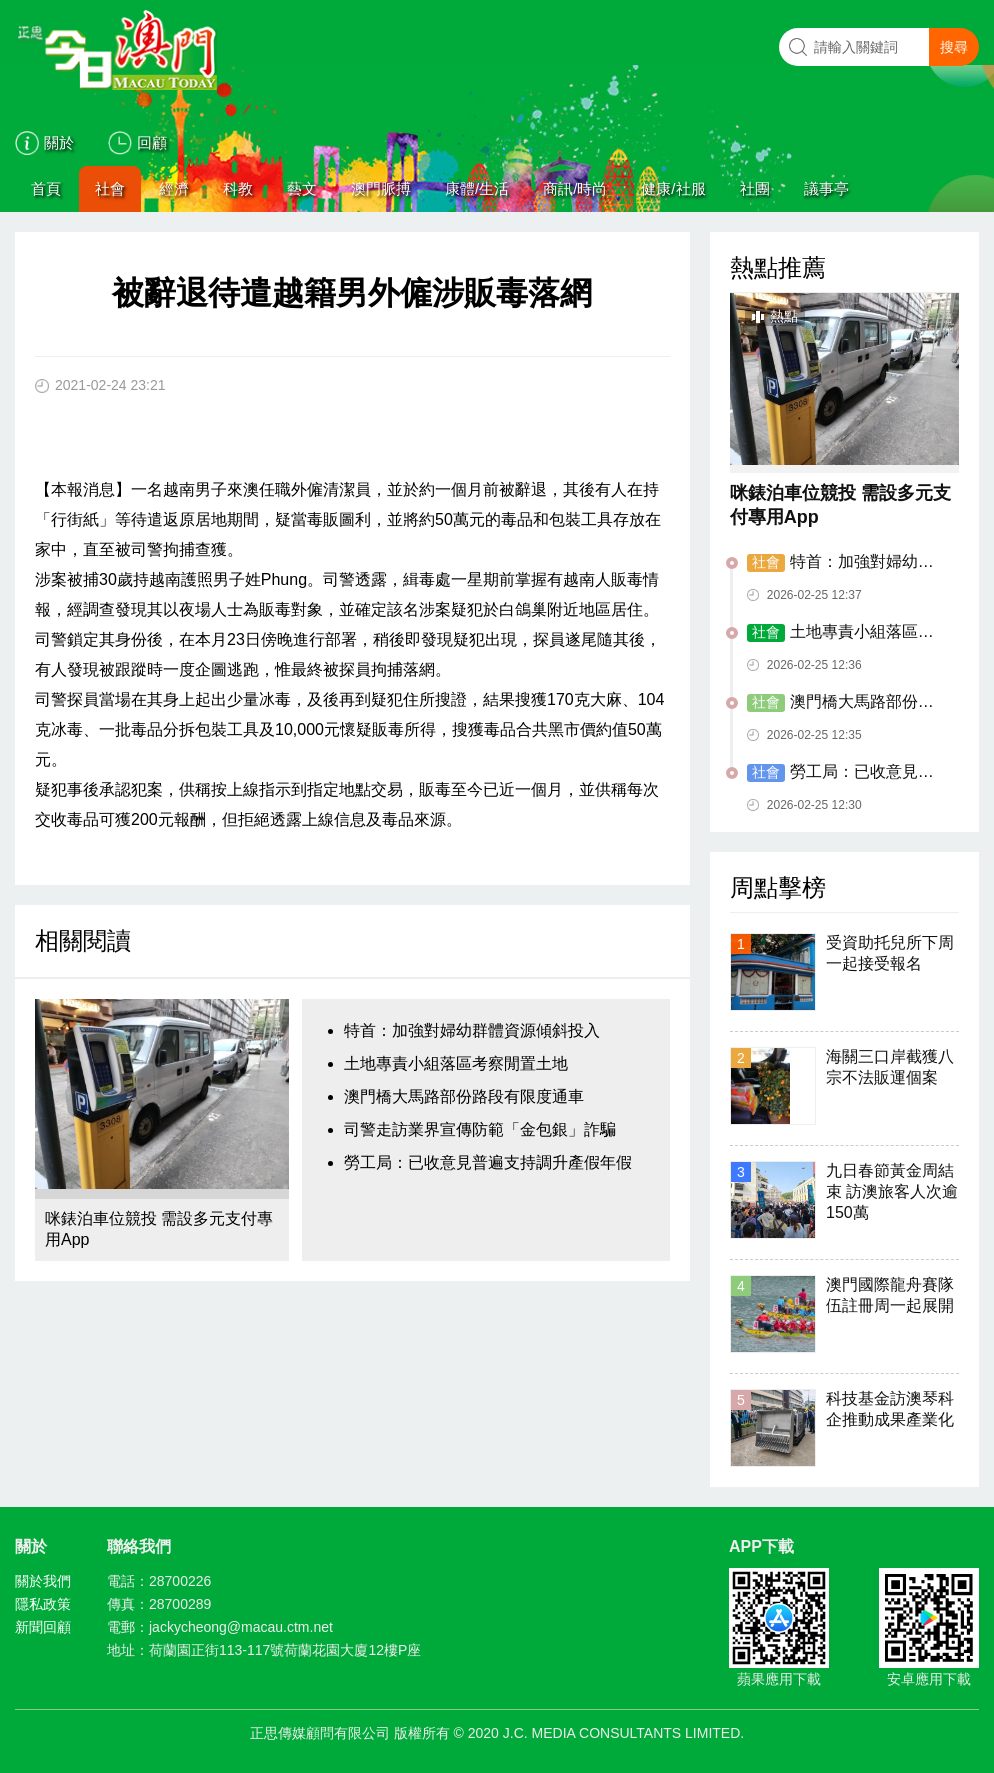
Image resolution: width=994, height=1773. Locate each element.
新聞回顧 (43, 1627)
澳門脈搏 (381, 188)
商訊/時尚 (575, 188)
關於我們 (43, 1581)
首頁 (46, 188)
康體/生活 (477, 188)
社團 (755, 188)
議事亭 (826, 188)
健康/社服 (673, 188)
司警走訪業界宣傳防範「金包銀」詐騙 (480, 1129)
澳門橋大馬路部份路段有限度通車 (464, 1096)
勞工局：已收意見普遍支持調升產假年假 (488, 1162)
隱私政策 (43, 1604)
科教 (238, 188)
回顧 (152, 142)
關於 (59, 142)
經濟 (174, 188)
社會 (110, 188)
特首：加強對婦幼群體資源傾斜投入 (472, 1030)
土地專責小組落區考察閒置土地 (456, 1063)
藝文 (302, 188)
